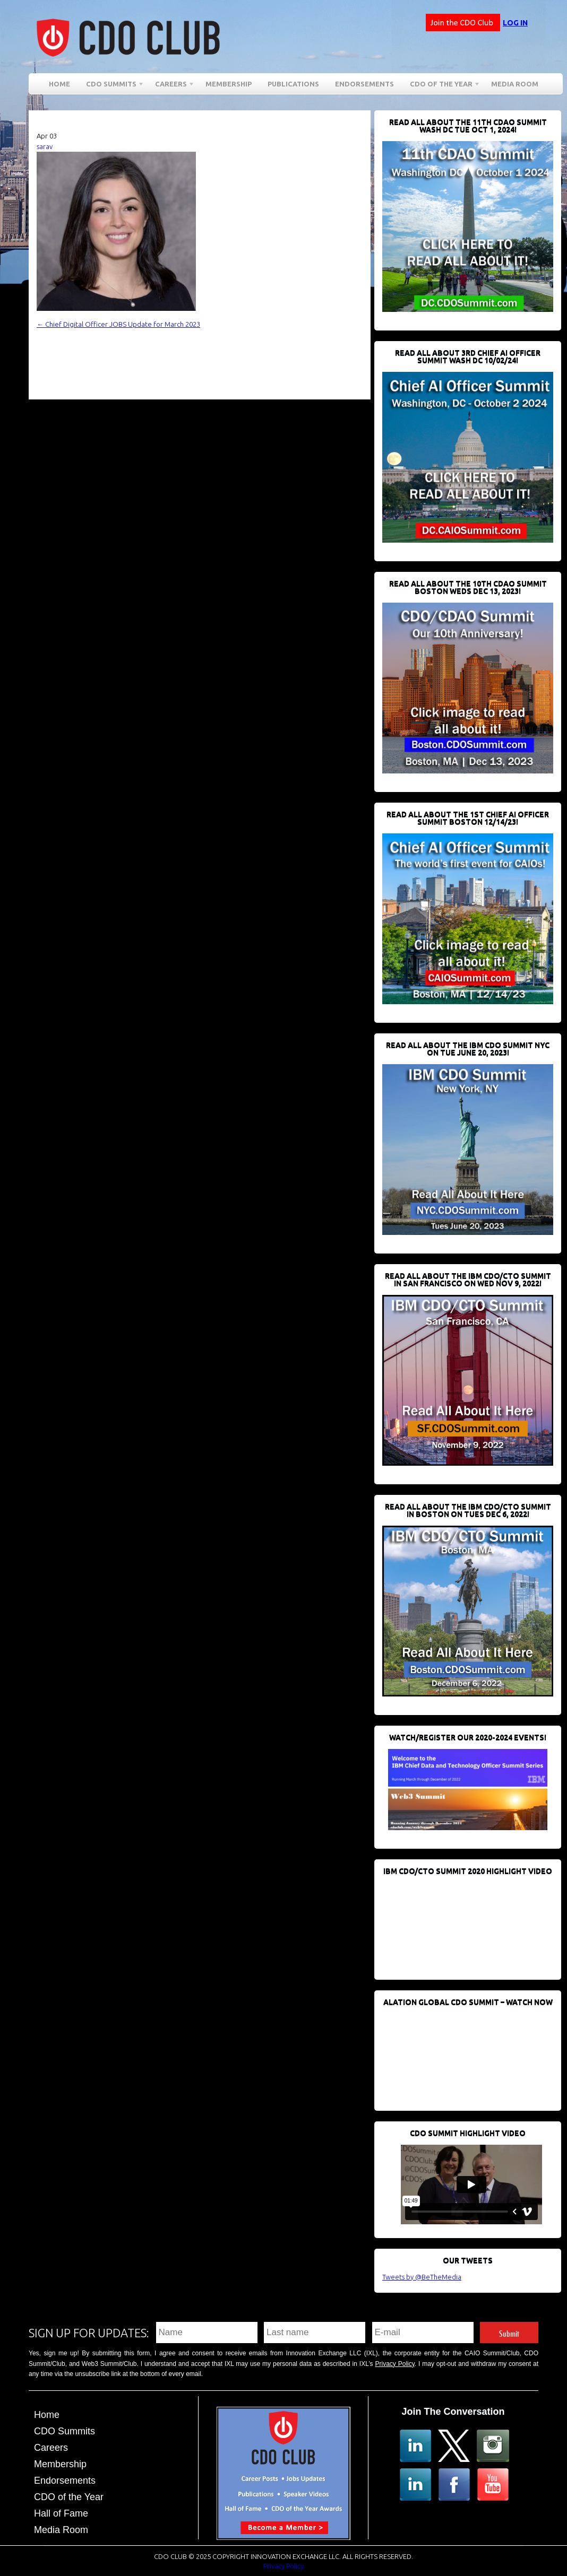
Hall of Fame (61, 2513)
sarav (45, 146)
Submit (509, 2332)
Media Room (514, 84)
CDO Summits (111, 85)
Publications (293, 84)
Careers (171, 85)
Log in (515, 23)
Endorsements (364, 84)
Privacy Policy (395, 2364)
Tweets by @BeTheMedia (421, 2277)
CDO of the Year (441, 85)
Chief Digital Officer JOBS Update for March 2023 (118, 324)
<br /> (462, 1922)
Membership (228, 84)
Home (59, 84)
